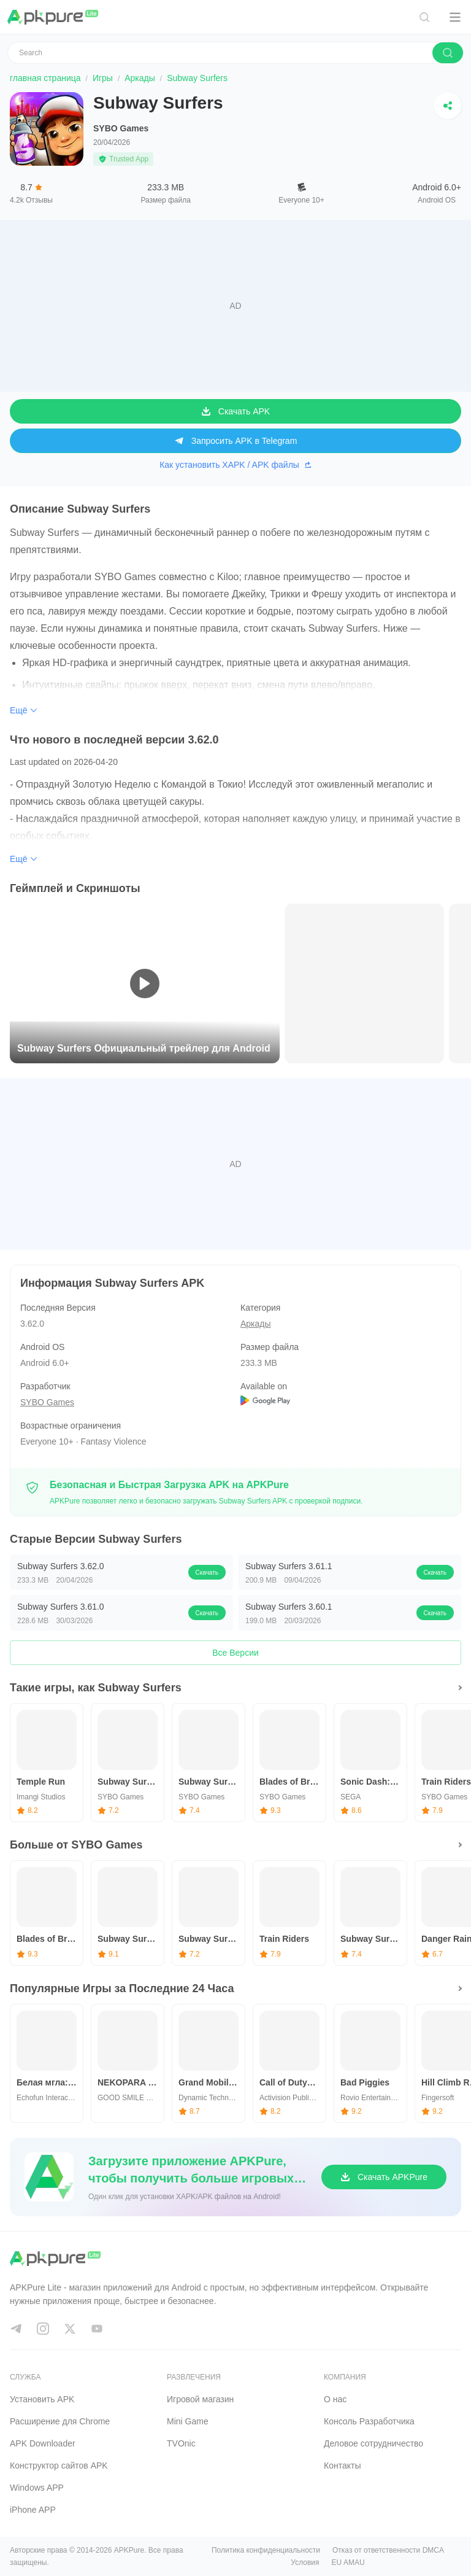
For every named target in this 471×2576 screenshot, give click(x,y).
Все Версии (235, 1653)
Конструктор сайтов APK (59, 2465)
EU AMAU (348, 2562)
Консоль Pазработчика (369, 2421)
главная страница (45, 78)
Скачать (207, 1572)
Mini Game (188, 2421)
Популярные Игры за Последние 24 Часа (122, 1988)
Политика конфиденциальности (266, 2550)
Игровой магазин (200, 2399)
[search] (447, 52)
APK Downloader (42, 2443)
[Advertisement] (235, 306)
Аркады (139, 78)
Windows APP (37, 2488)
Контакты (342, 2465)
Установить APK (42, 2399)
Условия (305, 2562)
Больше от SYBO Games (76, 1845)
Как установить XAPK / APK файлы (235, 465)
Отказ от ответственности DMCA (388, 2550)
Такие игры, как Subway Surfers (96, 1688)
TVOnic (181, 2443)
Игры (103, 78)
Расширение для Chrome (60, 2421)
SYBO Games (120, 128)
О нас (335, 2399)
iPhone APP (33, 2510)
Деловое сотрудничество (373, 2443)
